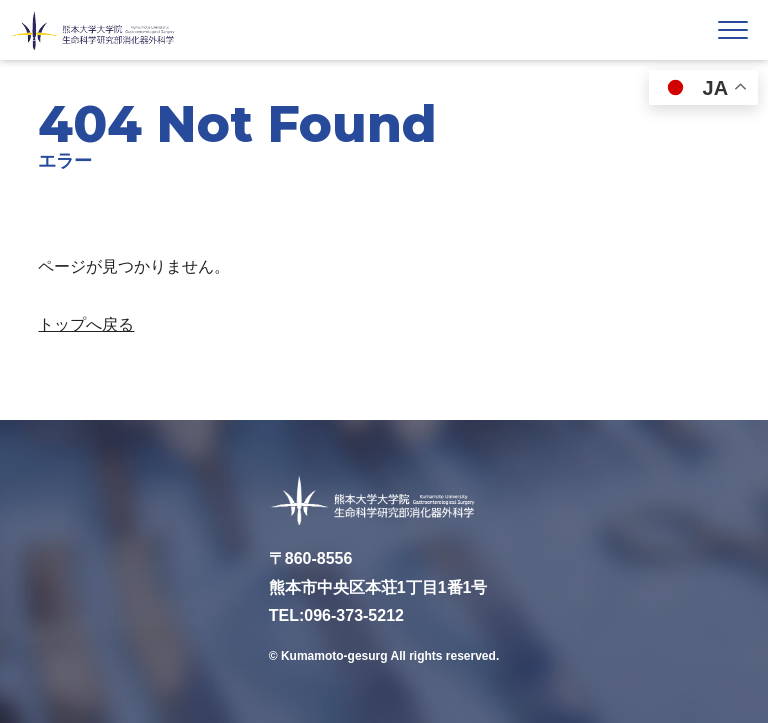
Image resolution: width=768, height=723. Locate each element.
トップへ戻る (86, 324)
